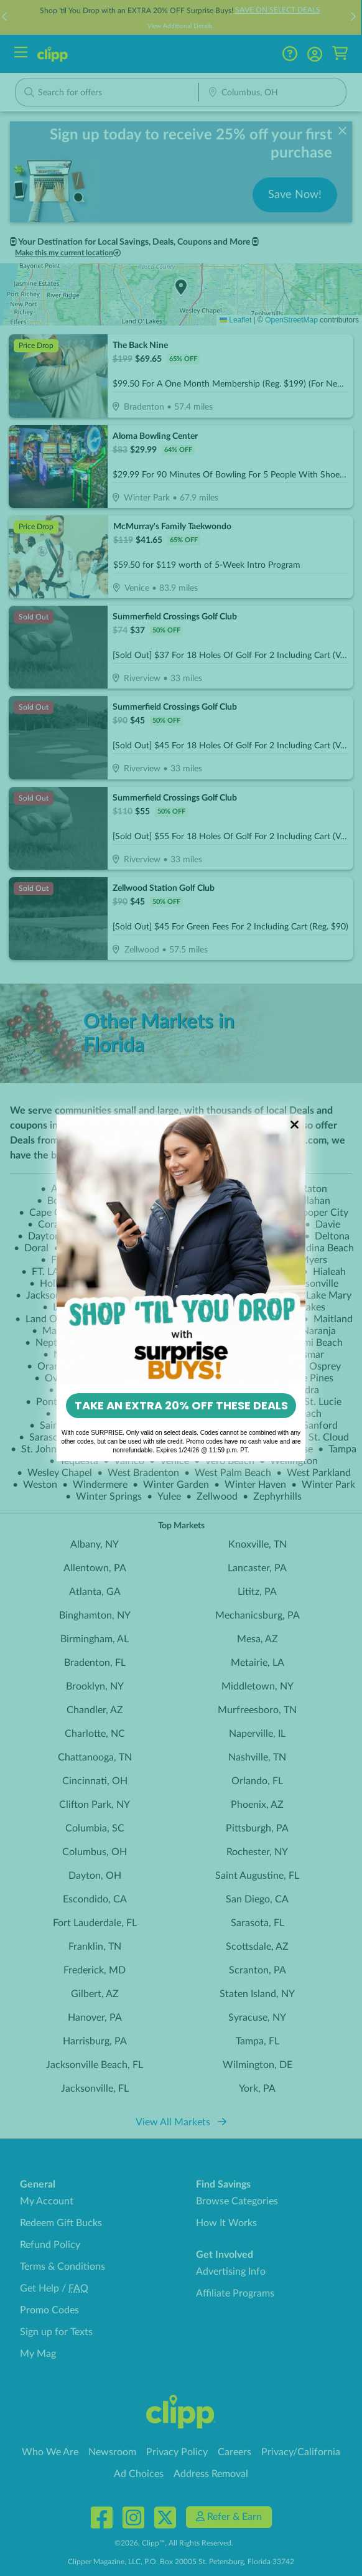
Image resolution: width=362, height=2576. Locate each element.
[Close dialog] (294, 1124)
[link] (181, 1249)
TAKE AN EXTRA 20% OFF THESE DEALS (181, 1405)
